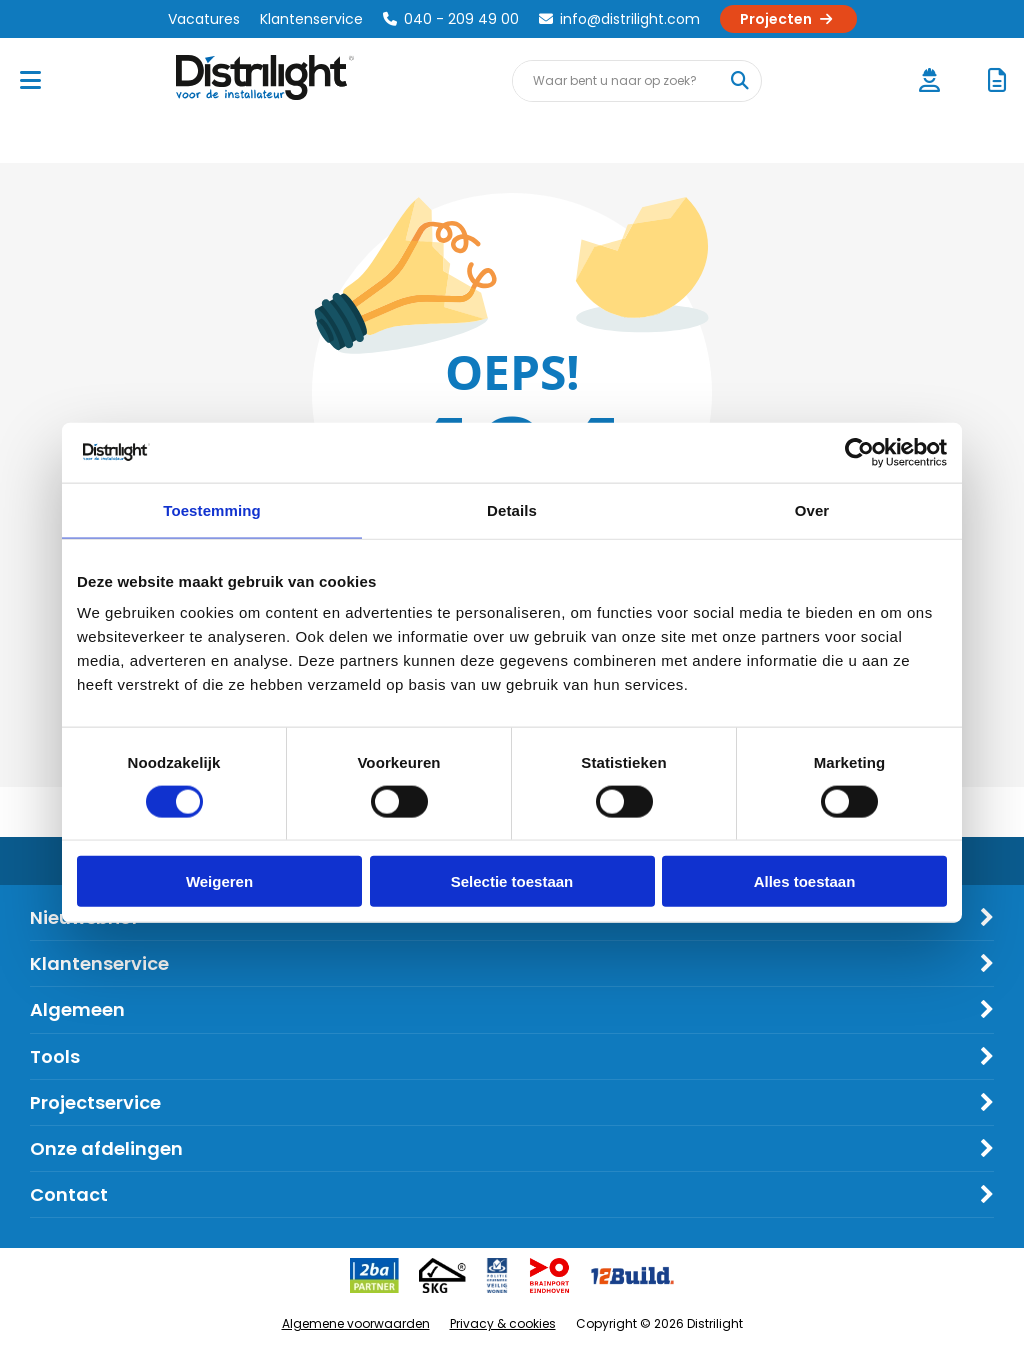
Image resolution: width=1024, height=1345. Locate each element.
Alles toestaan (805, 881)
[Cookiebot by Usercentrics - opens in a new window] (859, 452)
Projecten (788, 19)
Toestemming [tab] (212, 509)
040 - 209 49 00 (451, 19)
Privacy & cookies (503, 1323)
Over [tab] (812, 509)
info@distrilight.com (619, 19)
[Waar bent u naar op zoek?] (740, 81)
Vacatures (204, 19)
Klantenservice (311, 19)
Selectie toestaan (512, 881)
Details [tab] (512, 509)
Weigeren (219, 881)
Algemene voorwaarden (356, 1323)
